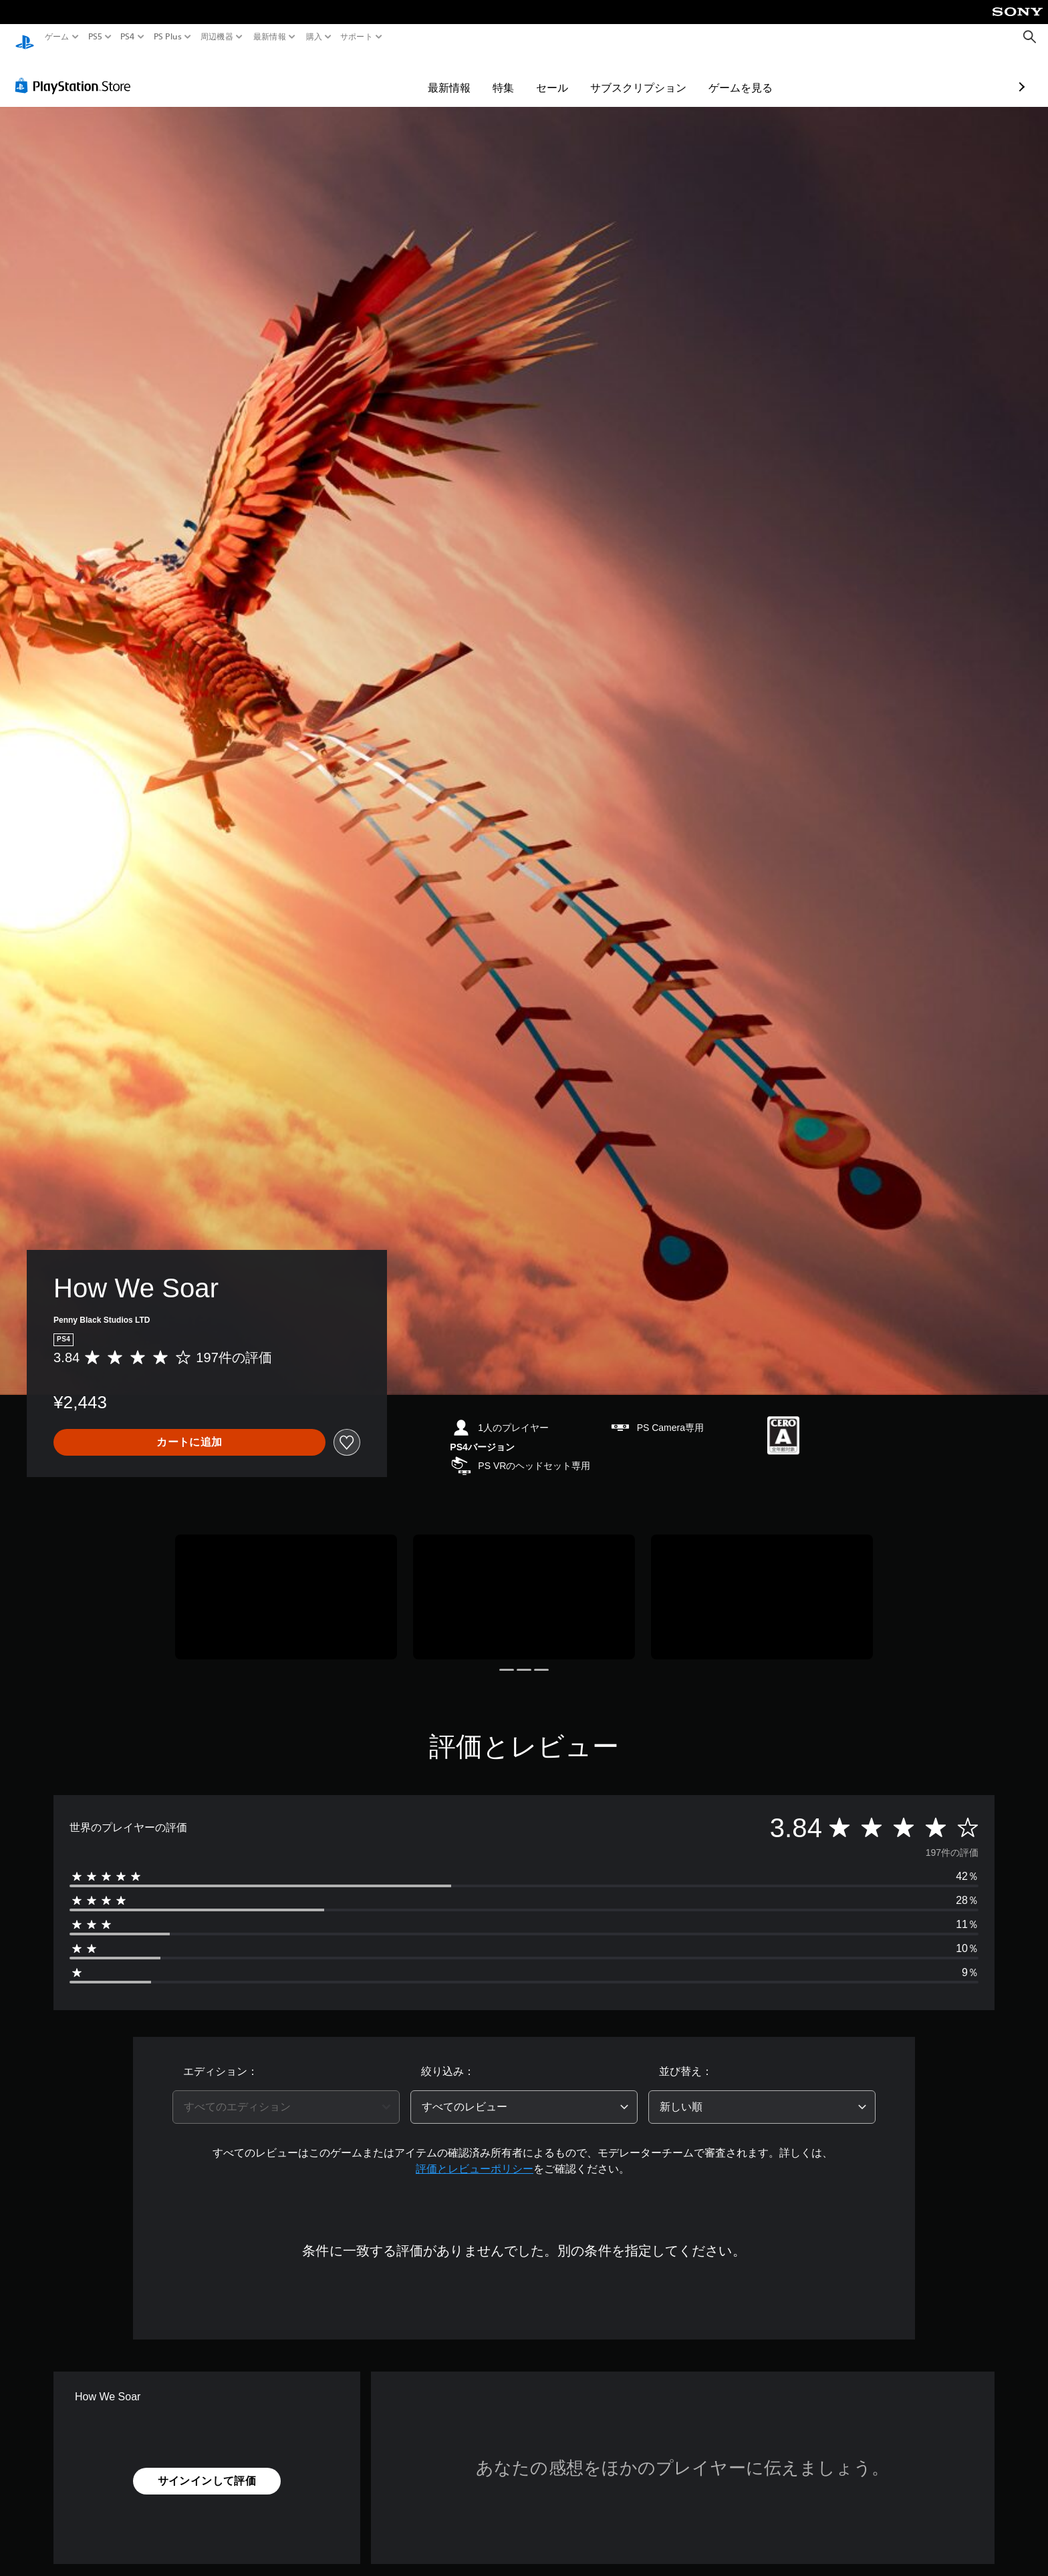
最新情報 (269, 36)
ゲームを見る (663, 75)
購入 (313, 36)
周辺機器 (217, 36)
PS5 (95, 36)
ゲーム (57, 36)
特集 (425, 75)
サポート (356, 36)
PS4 (127, 36)
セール (474, 75)
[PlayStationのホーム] (24, 37)
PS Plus (167, 36)
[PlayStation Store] (76, 73)
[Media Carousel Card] (286, 1584)
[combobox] (286, 2094)
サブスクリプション (561, 75)
